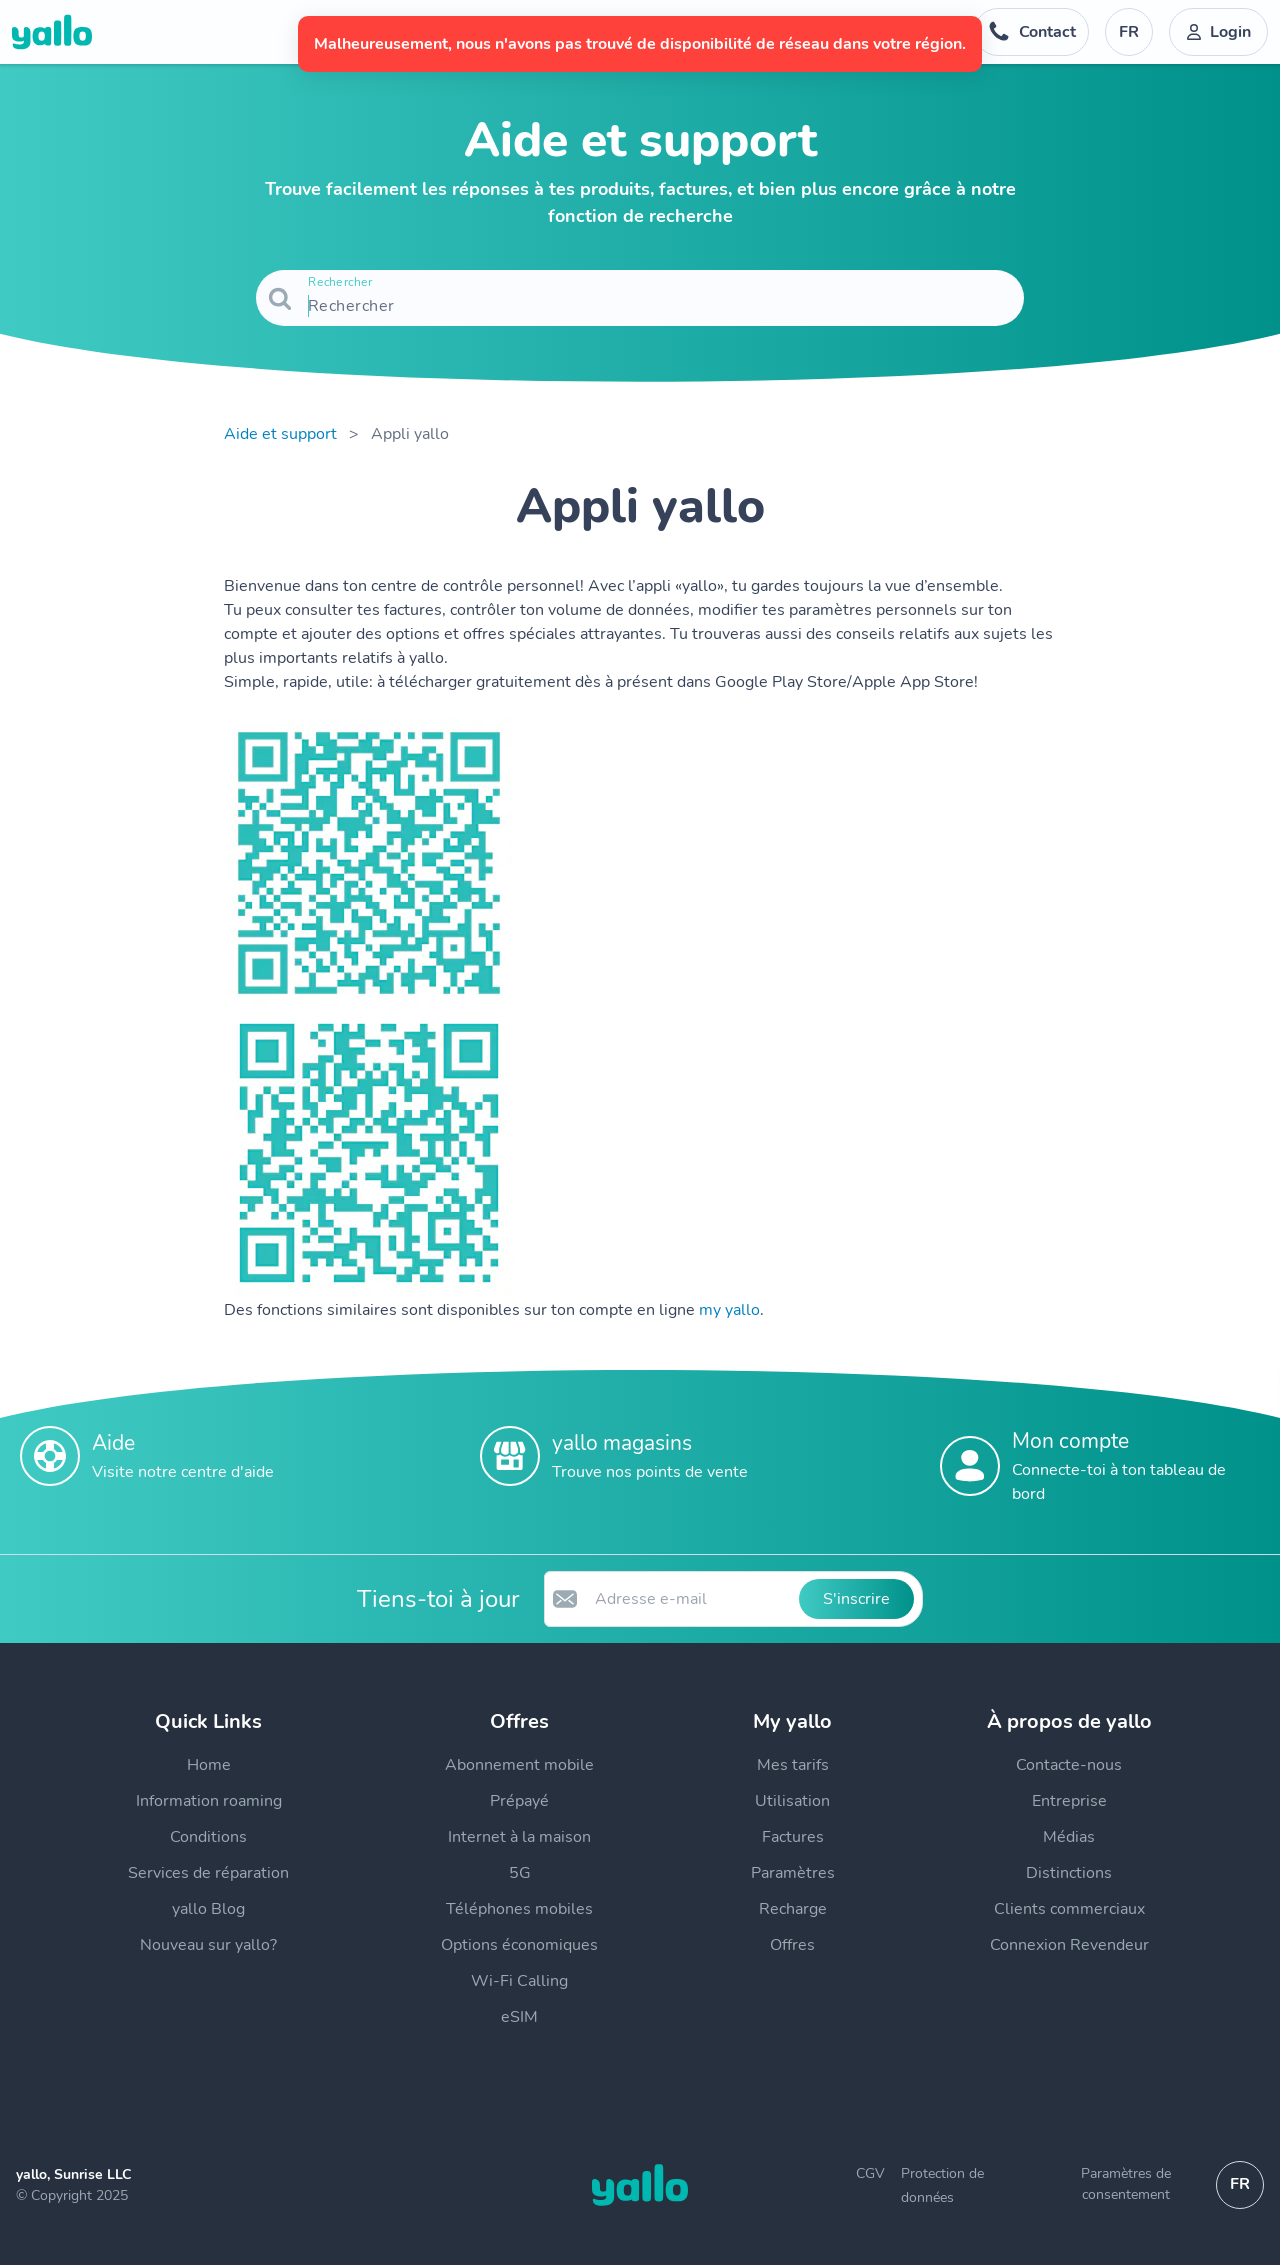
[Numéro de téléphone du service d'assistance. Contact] (1031, 32)
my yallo (729, 1310)
